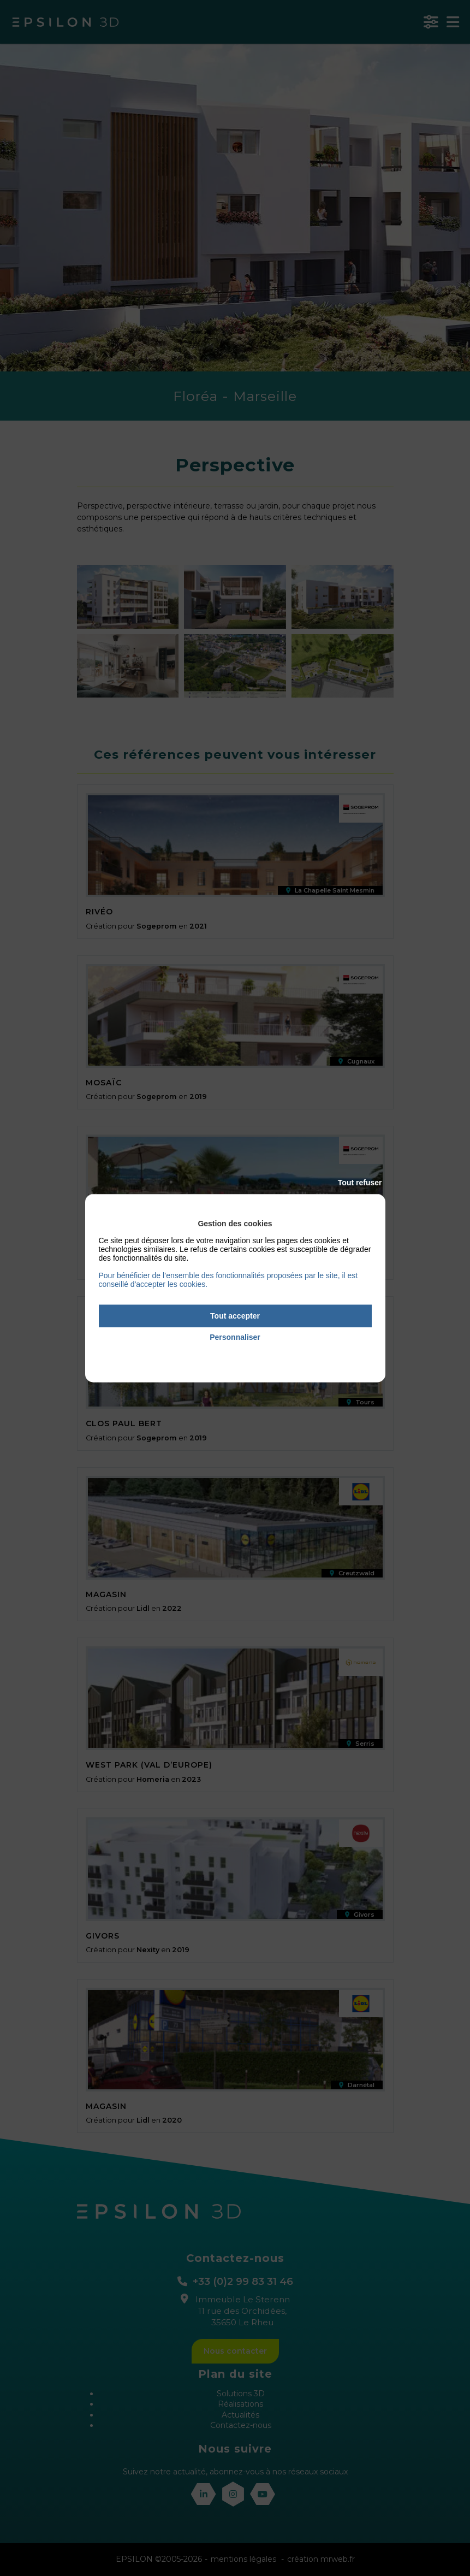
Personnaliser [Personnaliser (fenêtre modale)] (235, 1337)
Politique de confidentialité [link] (234, 1352)
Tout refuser (360, 1182)
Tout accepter (235, 1315)
